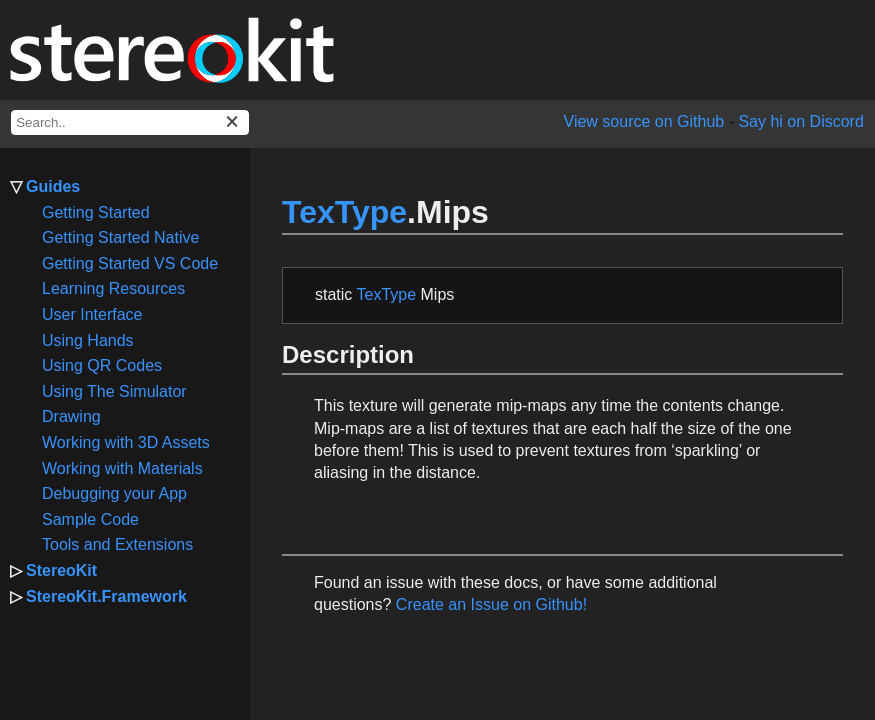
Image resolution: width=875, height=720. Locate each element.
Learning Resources (113, 288)
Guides (53, 186)
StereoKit (61, 570)
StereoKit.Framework (106, 596)
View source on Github (644, 121)
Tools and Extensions (117, 544)
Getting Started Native (120, 237)
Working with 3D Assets (126, 442)
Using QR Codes (102, 365)
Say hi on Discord (800, 121)
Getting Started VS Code (130, 263)
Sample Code (90, 519)
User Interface (92, 314)
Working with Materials (122, 468)
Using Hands (88, 340)
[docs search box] (130, 122)
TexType (344, 212)
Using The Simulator (114, 391)
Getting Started (96, 212)
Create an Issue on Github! (491, 604)
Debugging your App (114, 493)
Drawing (71, 416)
